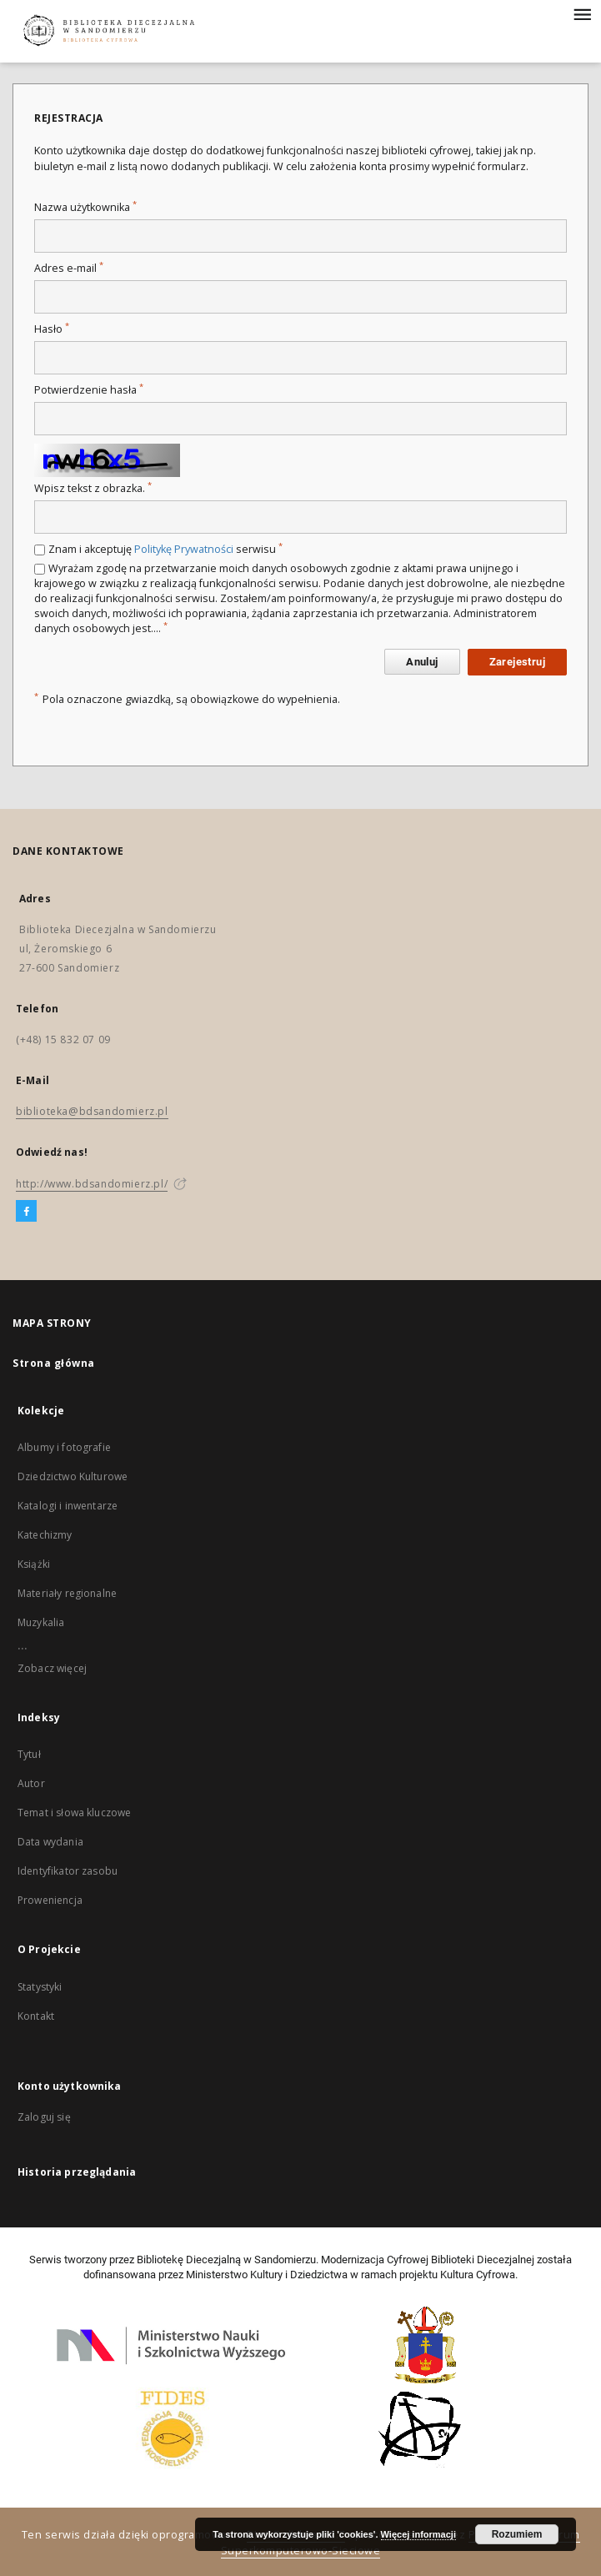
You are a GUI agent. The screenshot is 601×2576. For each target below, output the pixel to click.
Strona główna (54, 1363)
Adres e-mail (68, 268)
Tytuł (29, 1754)
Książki (34, 1564)
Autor (31, 1783)
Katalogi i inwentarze (68, 1506)
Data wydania (50, 1842)
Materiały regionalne (67, 1593)
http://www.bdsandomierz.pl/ (92, 1184)
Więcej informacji (418, 2534)
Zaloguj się (44, 2117)
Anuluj (422, 661)
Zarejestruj (517, 661)
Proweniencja (50, 1900)
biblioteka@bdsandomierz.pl (92, 1111)
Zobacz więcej (52, 1668)
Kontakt (36, 2016)
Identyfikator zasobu (68, 1871)
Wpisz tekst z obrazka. (93, 488)
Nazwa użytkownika (85, 207)
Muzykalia (41, 1622)
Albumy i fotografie (64, 1447)
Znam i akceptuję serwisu (165, 549)
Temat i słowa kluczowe (74, 1812)
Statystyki (40, 1987)
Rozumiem (517, 2534)
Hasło (51, 329)
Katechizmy (45, 1535)
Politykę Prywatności (183, 549)
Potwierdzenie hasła (88, 390)
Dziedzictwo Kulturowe (73, 1476)
